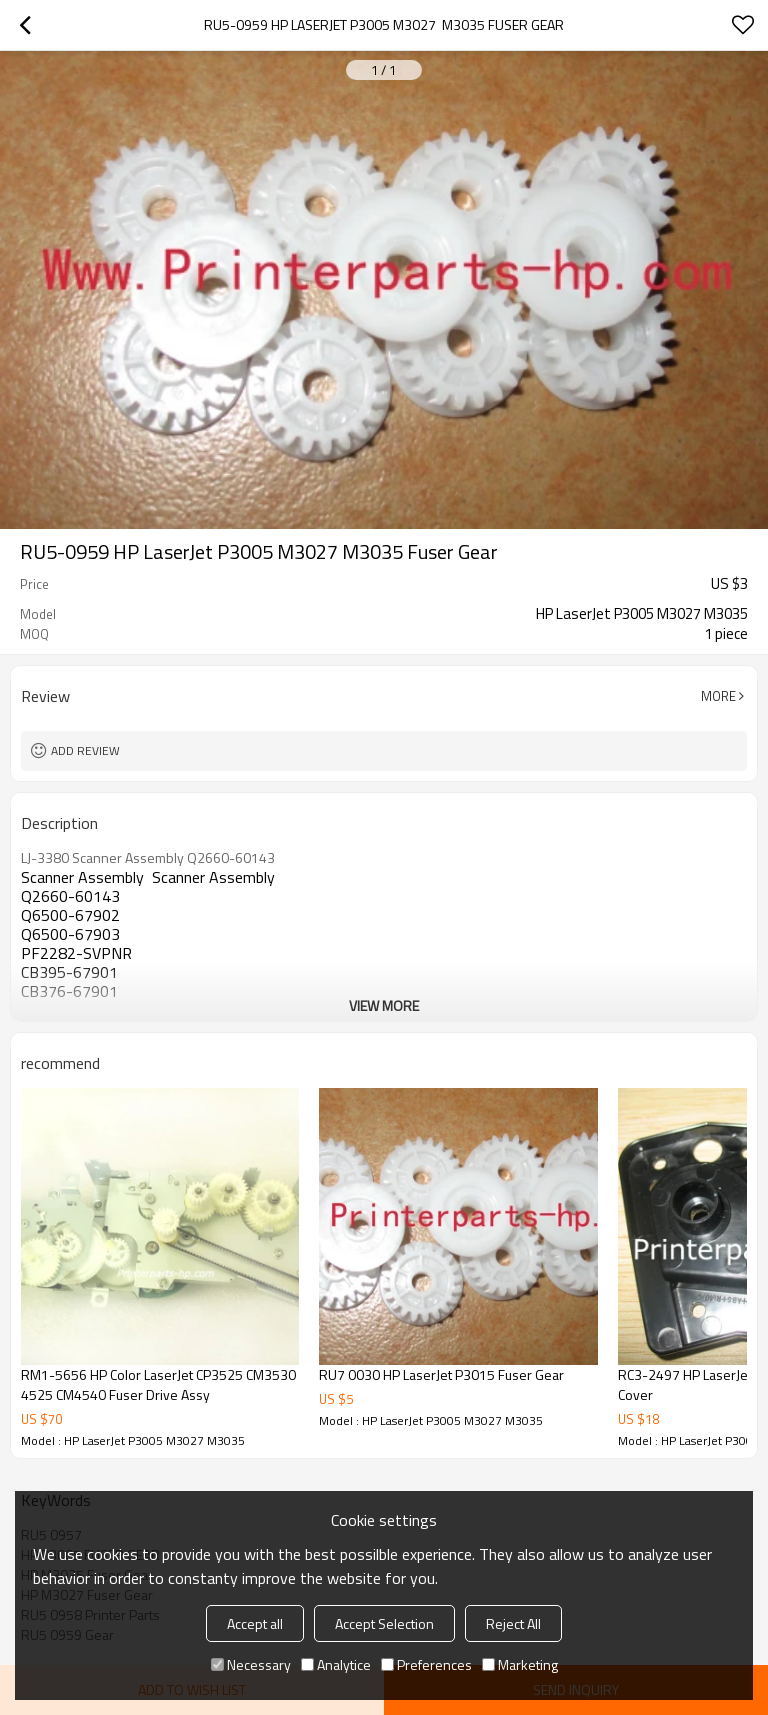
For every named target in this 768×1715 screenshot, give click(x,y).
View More (384, 1005)
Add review (85, 750)
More (718, 696)
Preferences (426, 1664)
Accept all (255, 1623)
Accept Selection (384, 1623)
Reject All (513, 1623)
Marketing (520, 1664)
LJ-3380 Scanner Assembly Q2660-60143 (148, 858)
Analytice (336, 1664)
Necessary (251, 1664)
